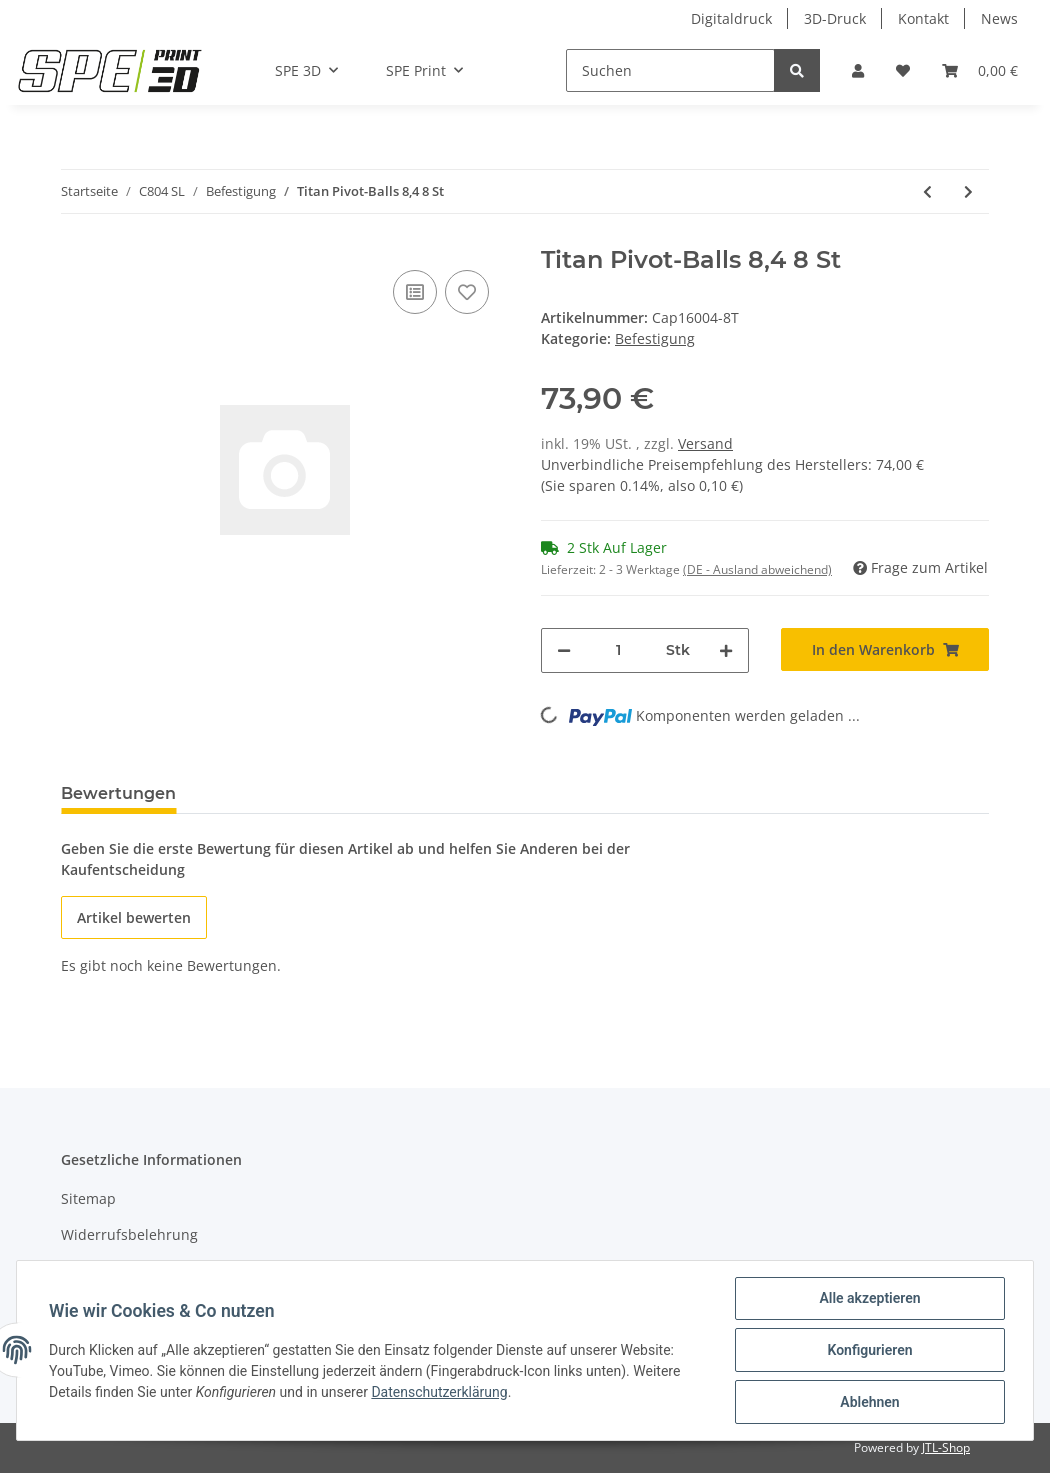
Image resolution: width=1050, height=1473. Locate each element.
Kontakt (923, 18)
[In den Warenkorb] (885, 649)
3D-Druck (835, 18)
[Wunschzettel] (903, 70)
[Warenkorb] (980, 70)
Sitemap (88, 1198)
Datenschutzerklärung (439, 1392)
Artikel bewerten (134, 917)
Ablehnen (869, 1402)
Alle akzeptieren (869, 1298)
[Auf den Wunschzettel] (467, 292)
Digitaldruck (731, 18)
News (999, 18)
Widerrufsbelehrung (129, 1234)
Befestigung (655, 338)
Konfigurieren (869, 1350)
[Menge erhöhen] (726, 650)
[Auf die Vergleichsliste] (415, 292)
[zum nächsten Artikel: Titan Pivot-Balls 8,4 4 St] (968, 191)
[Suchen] (670, 70)
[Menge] (618, 650)
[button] (858, 70)
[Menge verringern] (564, 650)
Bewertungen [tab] (118, 793)
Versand (705, 443)
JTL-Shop (946, 1447)
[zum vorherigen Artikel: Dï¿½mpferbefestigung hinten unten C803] (927, 191)
